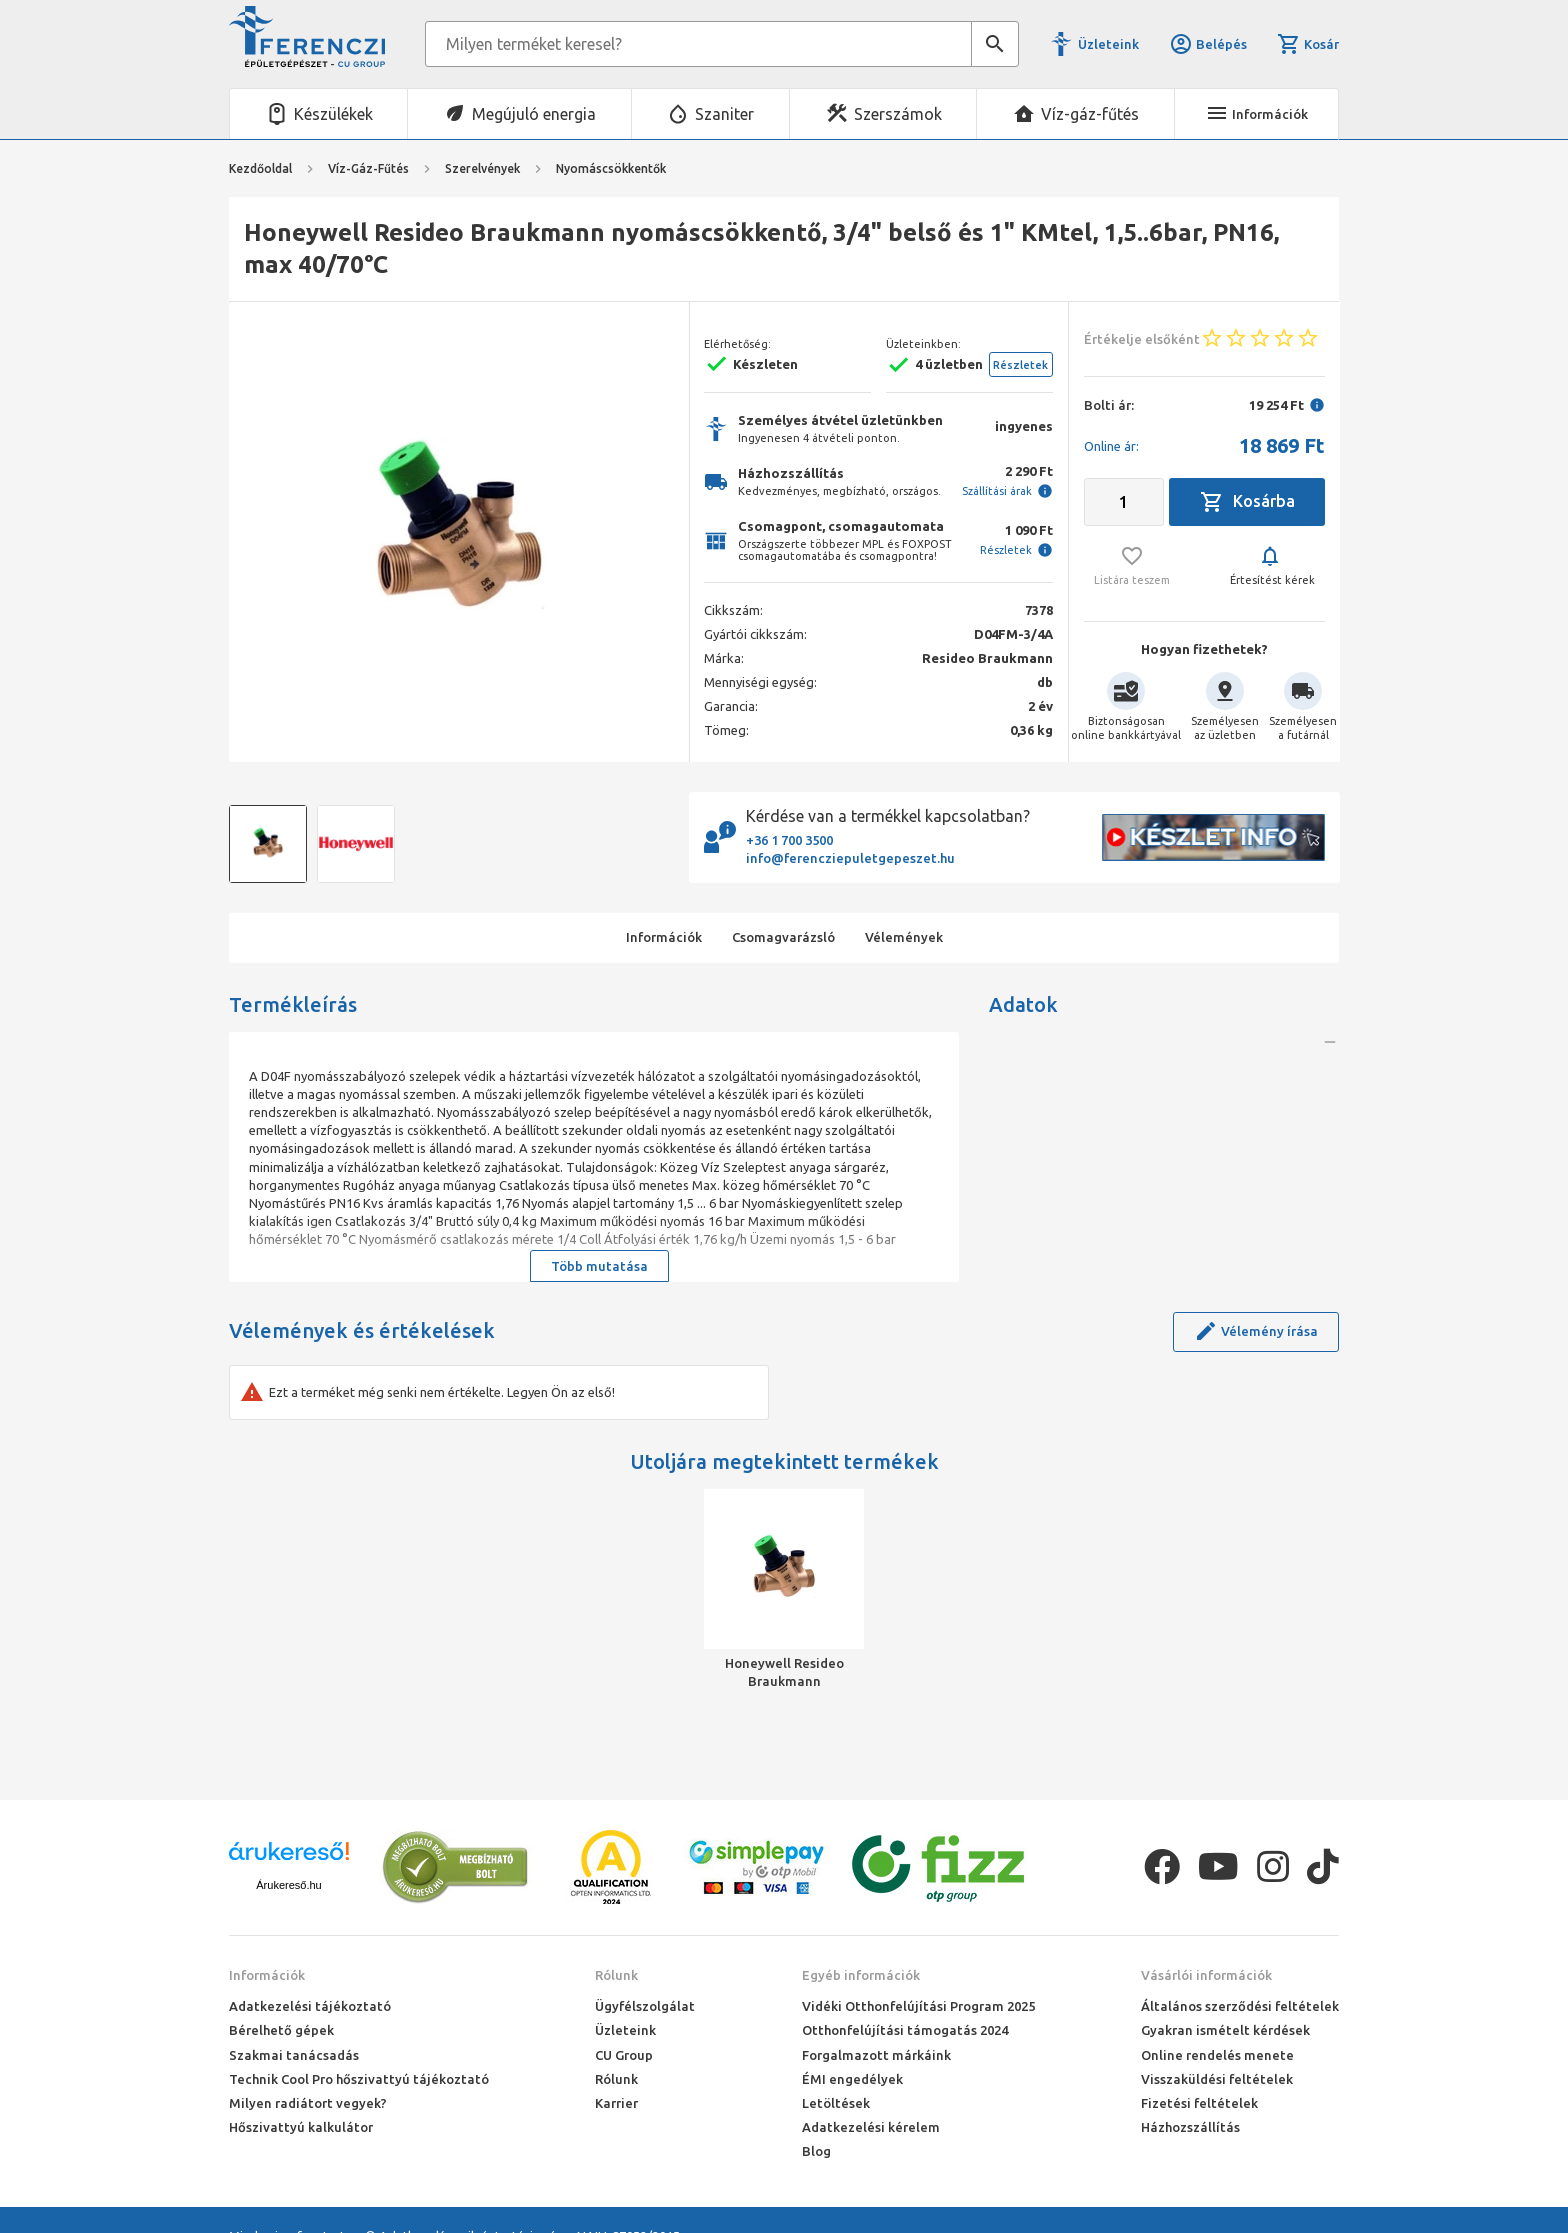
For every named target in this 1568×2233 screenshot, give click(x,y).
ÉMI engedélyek (852, 2079)
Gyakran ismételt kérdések (1225, 2030)
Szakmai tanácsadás (294, 2055)
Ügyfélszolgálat (645, 2006)
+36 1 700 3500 (789, 840)
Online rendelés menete (1217, 2055)
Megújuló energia (534, 114)
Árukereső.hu (288, 1885)
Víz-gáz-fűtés (1090, 114)
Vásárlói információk (1206, 1975)
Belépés (1208, 44)
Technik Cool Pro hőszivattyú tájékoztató (359, 2079)
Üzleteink (1108, 44)
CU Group (624, 2055)
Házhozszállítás (1190, 2127)
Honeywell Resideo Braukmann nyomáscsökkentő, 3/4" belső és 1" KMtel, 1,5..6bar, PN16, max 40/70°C (784, 1673)
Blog (816, 2151)
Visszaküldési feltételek (1217, 2079)
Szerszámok (898, 114)
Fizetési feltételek (1199, 2103)
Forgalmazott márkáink (876, 2055)
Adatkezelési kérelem (871, 2127)
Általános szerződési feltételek (1240, 2006)
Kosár (1308, 44)
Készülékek (333, 114)
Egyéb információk (861, 1975)
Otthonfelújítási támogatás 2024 (905, 2030)
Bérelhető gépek (281, 2030)
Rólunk (616, 1975)
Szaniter (724, 114)
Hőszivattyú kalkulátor (301, 2127)
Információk (267, 1975)
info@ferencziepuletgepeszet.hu (850, 858)
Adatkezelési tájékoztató (310, 2006)
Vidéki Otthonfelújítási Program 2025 (918, 2006)
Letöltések (836, 2103)
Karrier (616, 2103)
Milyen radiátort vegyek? (308, 2103)
